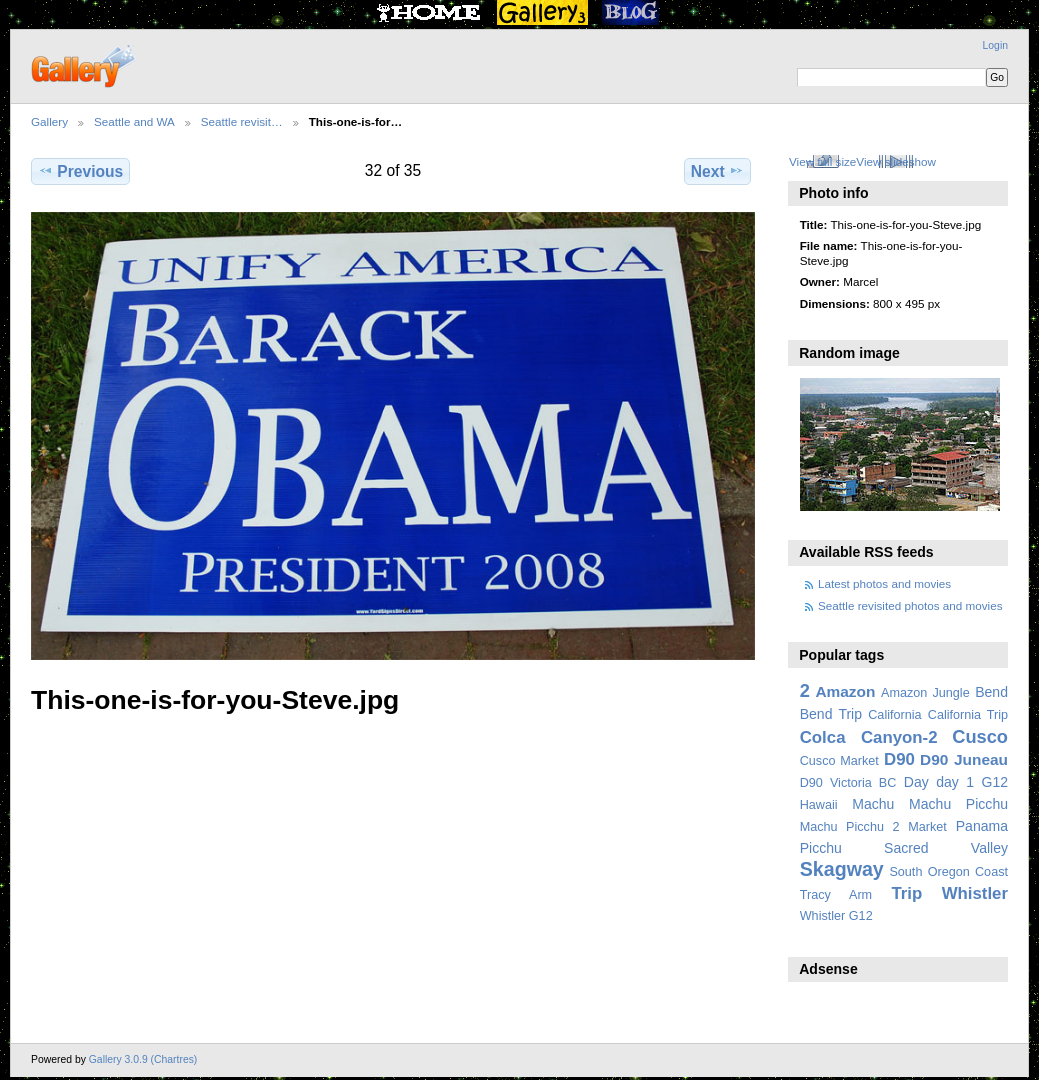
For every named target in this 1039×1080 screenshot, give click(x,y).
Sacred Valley (946, 848)
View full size (822, 161)
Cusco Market (839, 761)
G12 (994, 782)
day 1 (955, 782)
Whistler (975, 893)
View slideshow (896, 161)
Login (995, 45)
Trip (906, 893)
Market (927, 827)
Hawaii (819, 805)
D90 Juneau (964, 759)
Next (717, 171)
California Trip (968, 715)
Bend (991, 692)
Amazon (845, 691)
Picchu (821, 848)
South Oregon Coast (948, 872)
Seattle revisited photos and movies (910, 605)
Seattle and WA (134, 121)
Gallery (49, 121)
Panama (982, 826)
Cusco (980, 736)
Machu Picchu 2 (850, 827)
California (894, 715)
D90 (899, 759)
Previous (80, 171)
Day (916, 782)
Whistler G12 (836, 916)
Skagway (842, 869)
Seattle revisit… (242, 121)
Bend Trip (831, 714)
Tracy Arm (836, 895)
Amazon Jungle (925, 693)
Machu (873, 804)
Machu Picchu (958, 804)
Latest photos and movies (884, 583)
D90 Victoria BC (848, 783)
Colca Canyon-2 (869, 737)
